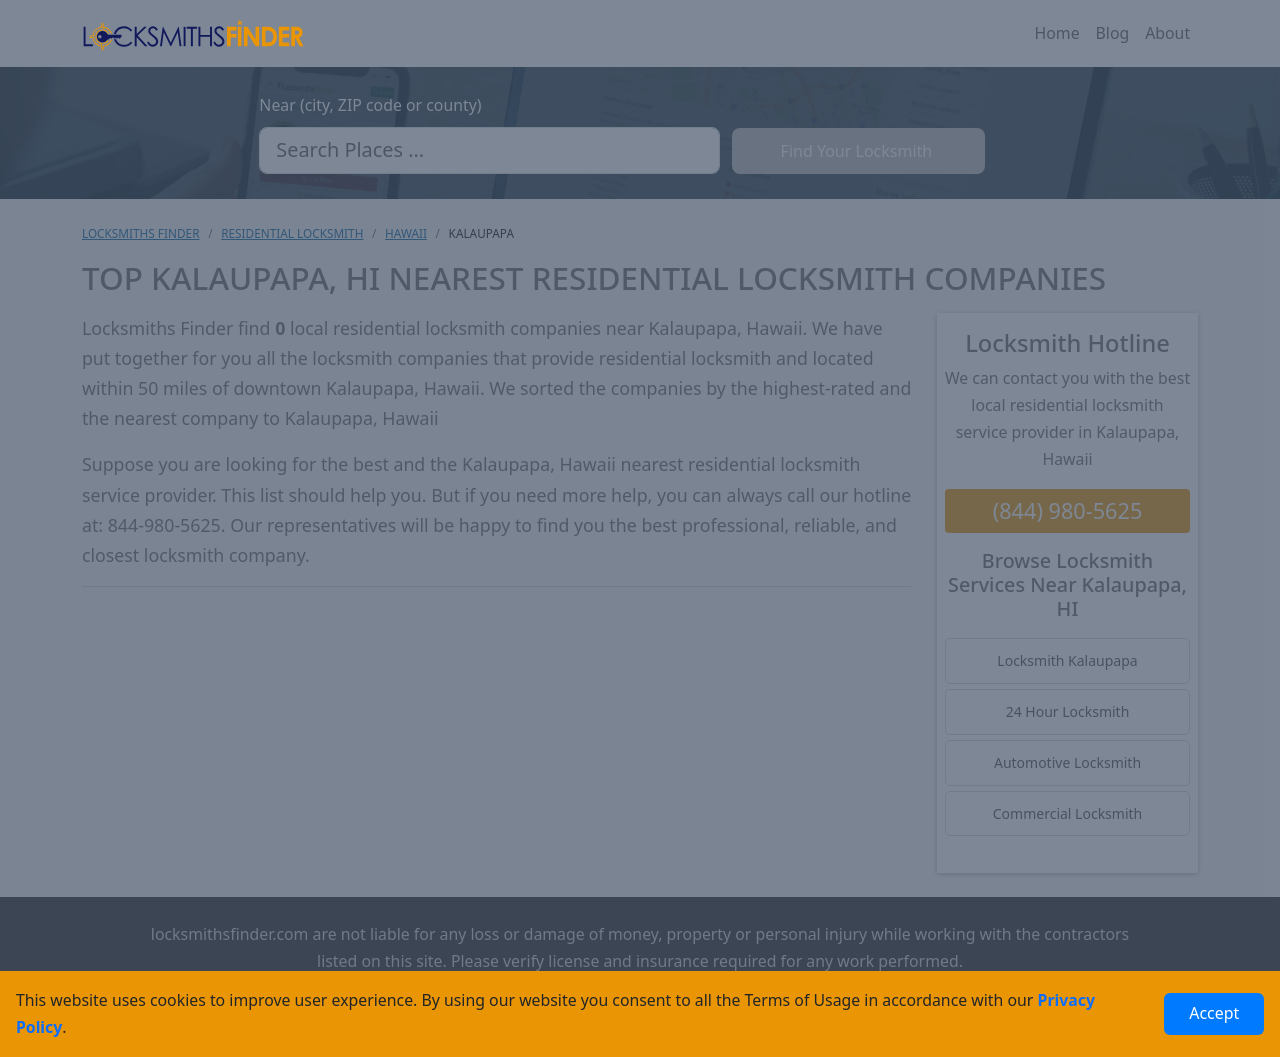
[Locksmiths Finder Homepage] (193, 33)
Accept (1214, 1013)
